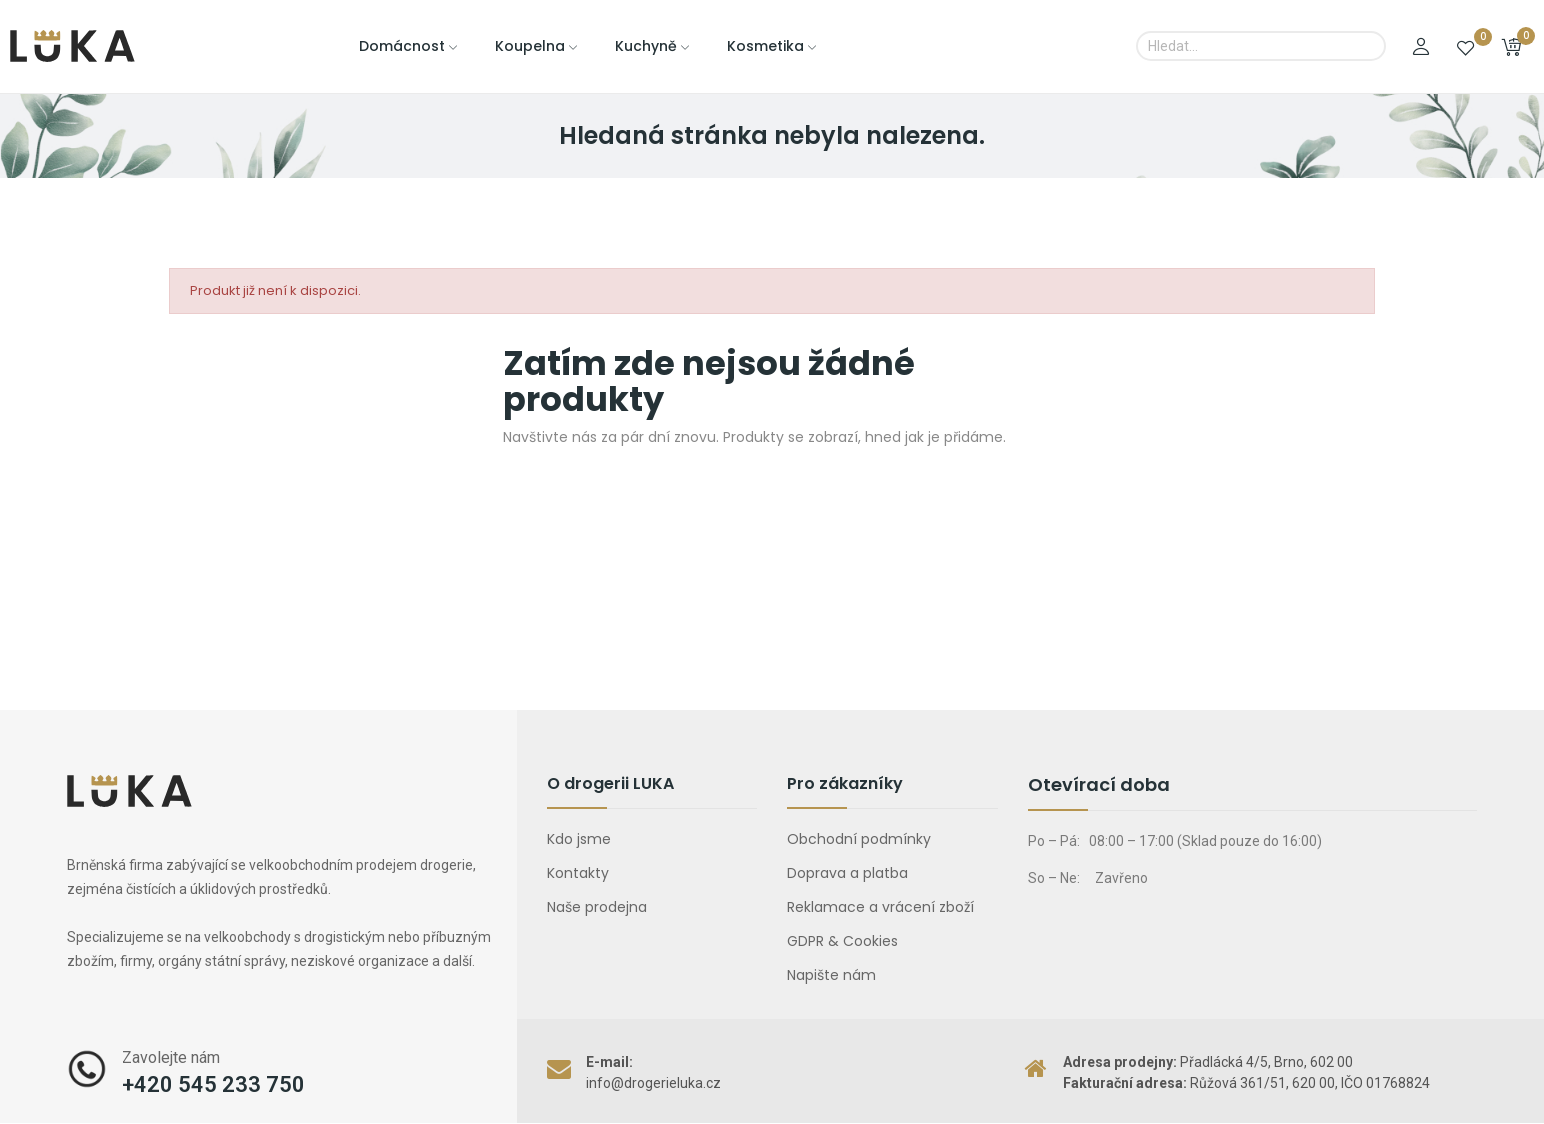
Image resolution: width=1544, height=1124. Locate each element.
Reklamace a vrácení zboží (880, 907)
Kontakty (578, 873)
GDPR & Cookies (842, 941)
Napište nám (831, 975)
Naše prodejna (597, 907)
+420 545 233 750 (213, 1084)
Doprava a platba (847, 873)
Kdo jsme (579, 839)
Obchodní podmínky (859, 839)
